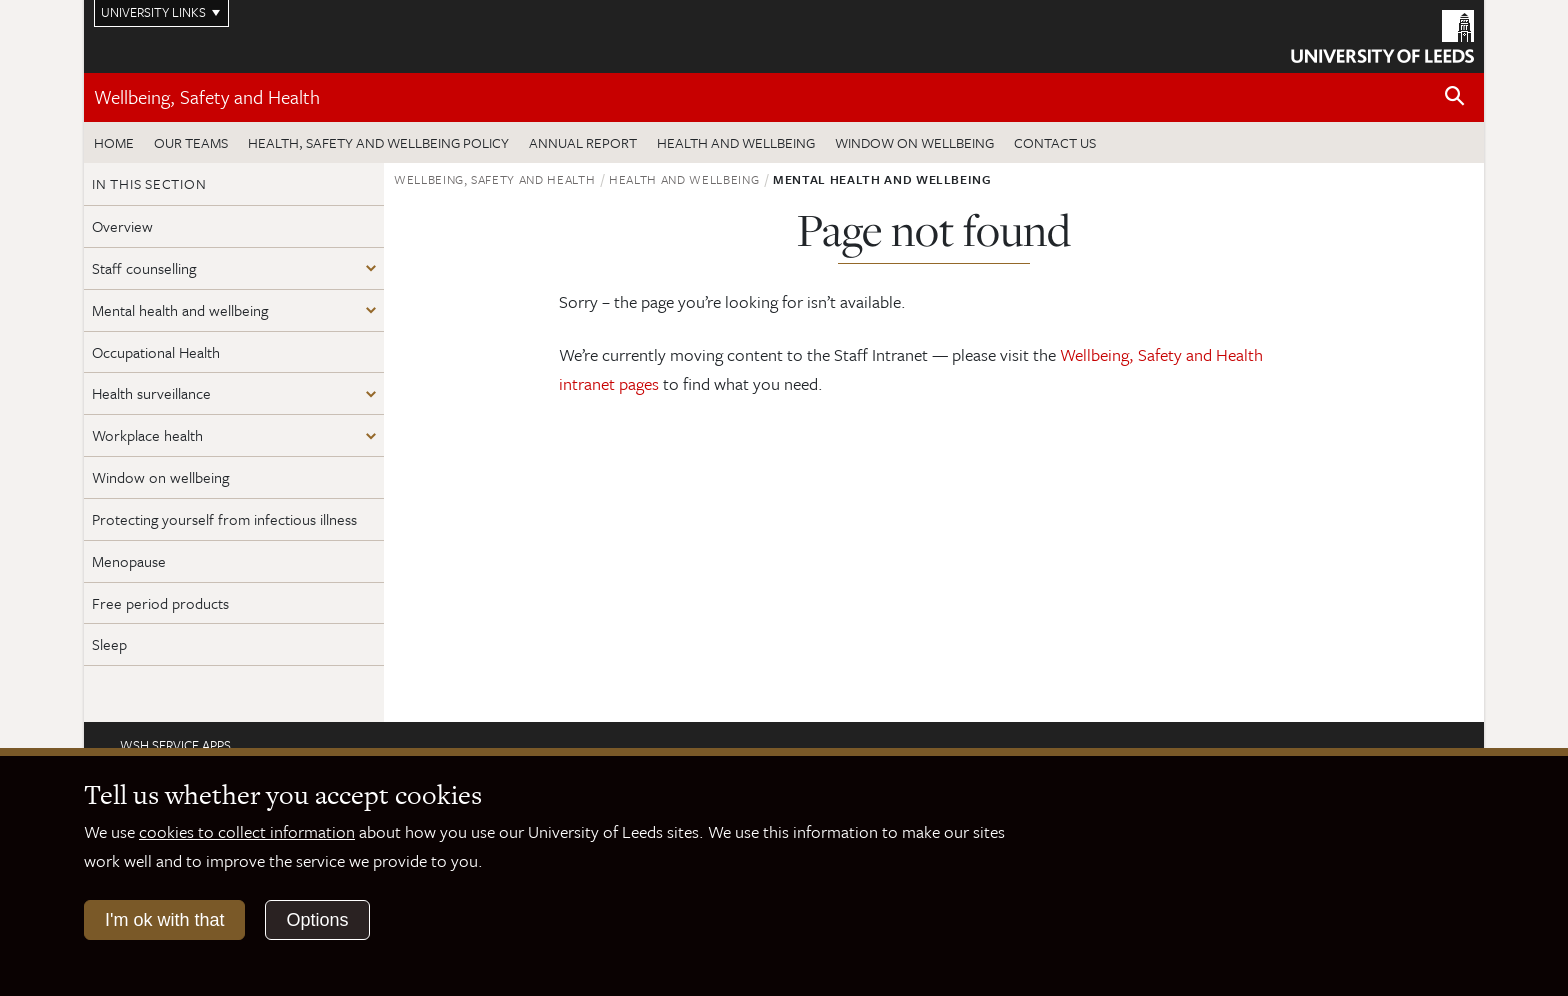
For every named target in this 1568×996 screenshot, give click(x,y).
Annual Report (583, 142)
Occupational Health (156, 352)
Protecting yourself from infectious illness (224, 519)
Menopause (129, 561)
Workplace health (147, 435)
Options (317, 920)
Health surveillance (151, 393)
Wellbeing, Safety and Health (207, 96)
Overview (122, 226)
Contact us (1055, 142)
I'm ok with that (164, 920)
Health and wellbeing (736, 142)
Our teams (191, 142)
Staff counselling (144, 268)
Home (114, 142)
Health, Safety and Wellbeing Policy (378, 142)
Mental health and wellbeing (180, 310)
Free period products (160, 603)
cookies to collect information (247, 831)
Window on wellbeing (914, 142)
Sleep (109, 644)
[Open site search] (1455, 96)
